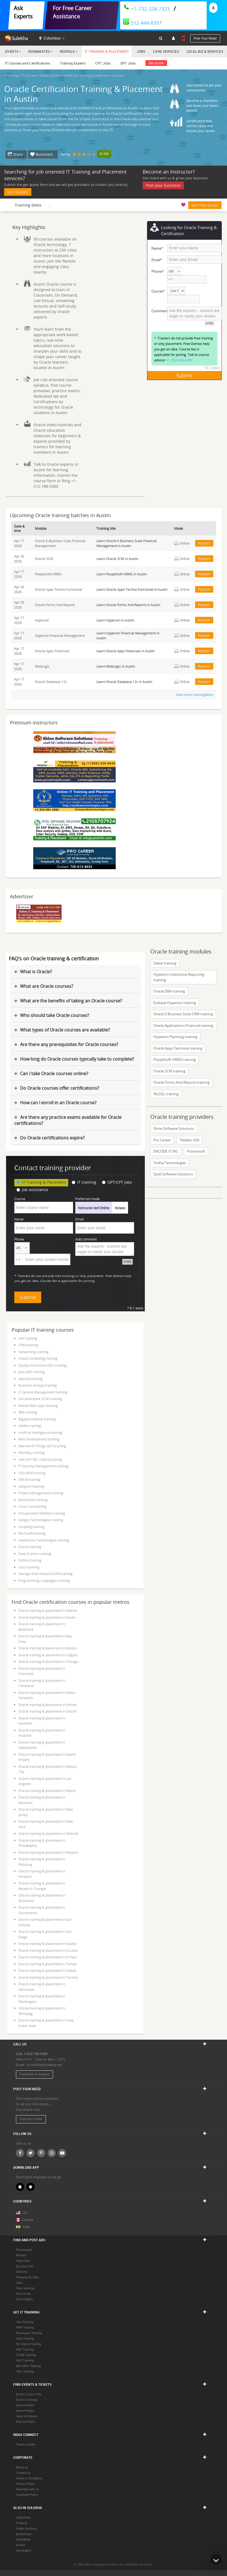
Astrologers (23, 2550)
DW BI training (29, 1479)
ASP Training (25, 2349)
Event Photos (25, 2410)
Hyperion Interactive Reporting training (178, 977)
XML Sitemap (25, 2371)
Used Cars (23, 2260)
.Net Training (24, 2322)
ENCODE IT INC (165, 1151)
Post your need (205, 38)
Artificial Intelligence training (40, 1432)
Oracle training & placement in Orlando (48, 1833)
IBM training (27, 1412)
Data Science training (34, 1553)
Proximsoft (196, 1151)
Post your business (163, 185)
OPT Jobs (127, 63)
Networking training (33, 1352)
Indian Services (26, 2528)
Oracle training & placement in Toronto (48, 1977)
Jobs (141, 51)
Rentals (67, 51)
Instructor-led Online (93, 1208)
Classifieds (23, 2539)
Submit (184, 375)
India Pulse (23, 2517)
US (25, 2213)
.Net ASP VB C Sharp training (40, 1459)
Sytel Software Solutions (173, 1174)
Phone (19, 1239)
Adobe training (29, 1425)
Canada (24, 2220)
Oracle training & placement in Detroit (47, 1711)
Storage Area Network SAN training (45, 1573)
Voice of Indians (26, 2416)
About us (22, 2467)
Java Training (25, 2338)
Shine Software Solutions (173, 1128)
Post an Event (25, 2421)
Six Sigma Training (28, 2344)
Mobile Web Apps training (38, 1405)
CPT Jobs (102, 63)
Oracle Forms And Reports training (181, 1082)
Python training (29, 1560)
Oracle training (29, 1547)
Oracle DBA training (169, 991)
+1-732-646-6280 (179, 360)
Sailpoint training (31, 1486)
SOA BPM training (32, 1473)
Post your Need (31, 2119)
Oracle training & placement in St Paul (47, 1957)
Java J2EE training (31, 1372)
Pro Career (162, 1140)
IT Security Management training (43, 1466)
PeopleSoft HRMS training (174, 1059)
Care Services (166, 51)
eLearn (20, 2545)
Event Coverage (27, 2399)
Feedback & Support (34, 2074)
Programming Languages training (44, 1580)
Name (19, 1219)
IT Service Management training (42, 1392)
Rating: (65, 154)
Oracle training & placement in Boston (47, 1648)
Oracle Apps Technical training (177, 1048)
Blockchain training (33, 1500)
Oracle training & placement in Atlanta (47, 1610)
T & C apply (212, 368)
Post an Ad (23, 2293)
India (26, 2227)
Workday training (31, 1452)
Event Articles (25, 2405)
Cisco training (28, 1567)
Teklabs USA (189, 1140)
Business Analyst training (37, 1385)
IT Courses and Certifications (27, 63)
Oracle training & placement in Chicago (48, 1661)
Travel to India (25, 2444)
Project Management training (40, 1493)
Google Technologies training (40, 1520)
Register (204, 543)
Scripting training (31, 1526)
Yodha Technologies (169, 1162)
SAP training (27, 1338)
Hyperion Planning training (175, 1036)
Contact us (23, 2472)
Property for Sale (27, 2277)
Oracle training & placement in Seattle (47, 1943)
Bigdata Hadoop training (37, 1419)
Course (19, 1199)
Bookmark (44, 154)
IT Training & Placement (107, 51)
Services (21, 2271)
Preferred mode (87, 1199)
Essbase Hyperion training (174, 1002)
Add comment (86, 1239)
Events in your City (28, 2394)
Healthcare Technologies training (43, 1540)
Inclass (120, 1208)
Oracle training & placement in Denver (47, 1704)
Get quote (156, 63)
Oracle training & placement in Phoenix (48, 1852)
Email (79, 1219)
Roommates (39, 51)
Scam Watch (24, 2299)
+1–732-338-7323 (146, 8)
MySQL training (166, 1093)
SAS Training (25, 2360)
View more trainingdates (194, 694)
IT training (84, 1182)
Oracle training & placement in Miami (47, 1790)
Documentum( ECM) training (40, 1398)
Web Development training (38, 1439)
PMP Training (25, 2327)
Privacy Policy (25, 2483)
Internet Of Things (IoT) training (42, 1446)
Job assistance (32, 1189)
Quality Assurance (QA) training (42, 1365)
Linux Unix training (32, 1506)
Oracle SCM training (169, 1071)
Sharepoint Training (29, 2333)
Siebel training (164, 963)
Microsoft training (32, 1533)
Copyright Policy (27, 2494)
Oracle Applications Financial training (183, 1025)
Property (21, 2523)
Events (11, 51)
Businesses (23, 2534)
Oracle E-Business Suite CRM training (183, 1013)
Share (18, 154)
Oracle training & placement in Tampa (47, 1964)
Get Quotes (17, 191)
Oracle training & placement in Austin (47, 1617)
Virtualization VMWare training (41, 1513)
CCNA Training (26, 2355)
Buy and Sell (24, 2266)
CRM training (28, 1345)
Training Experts (72, 63)
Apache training (30, 1378)
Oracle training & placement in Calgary (48, 1655)
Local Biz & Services (205, 51)
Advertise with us (27, 2489)
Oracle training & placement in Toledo (47, 1970)
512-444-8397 (142, 22)
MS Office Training (28, 2366)
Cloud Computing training (37, 1358)
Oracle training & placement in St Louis (48, 1950)
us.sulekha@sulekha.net (44, 2065)
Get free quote (205, 205)
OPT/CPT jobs (117, 1182)
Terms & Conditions (29, 2478)
